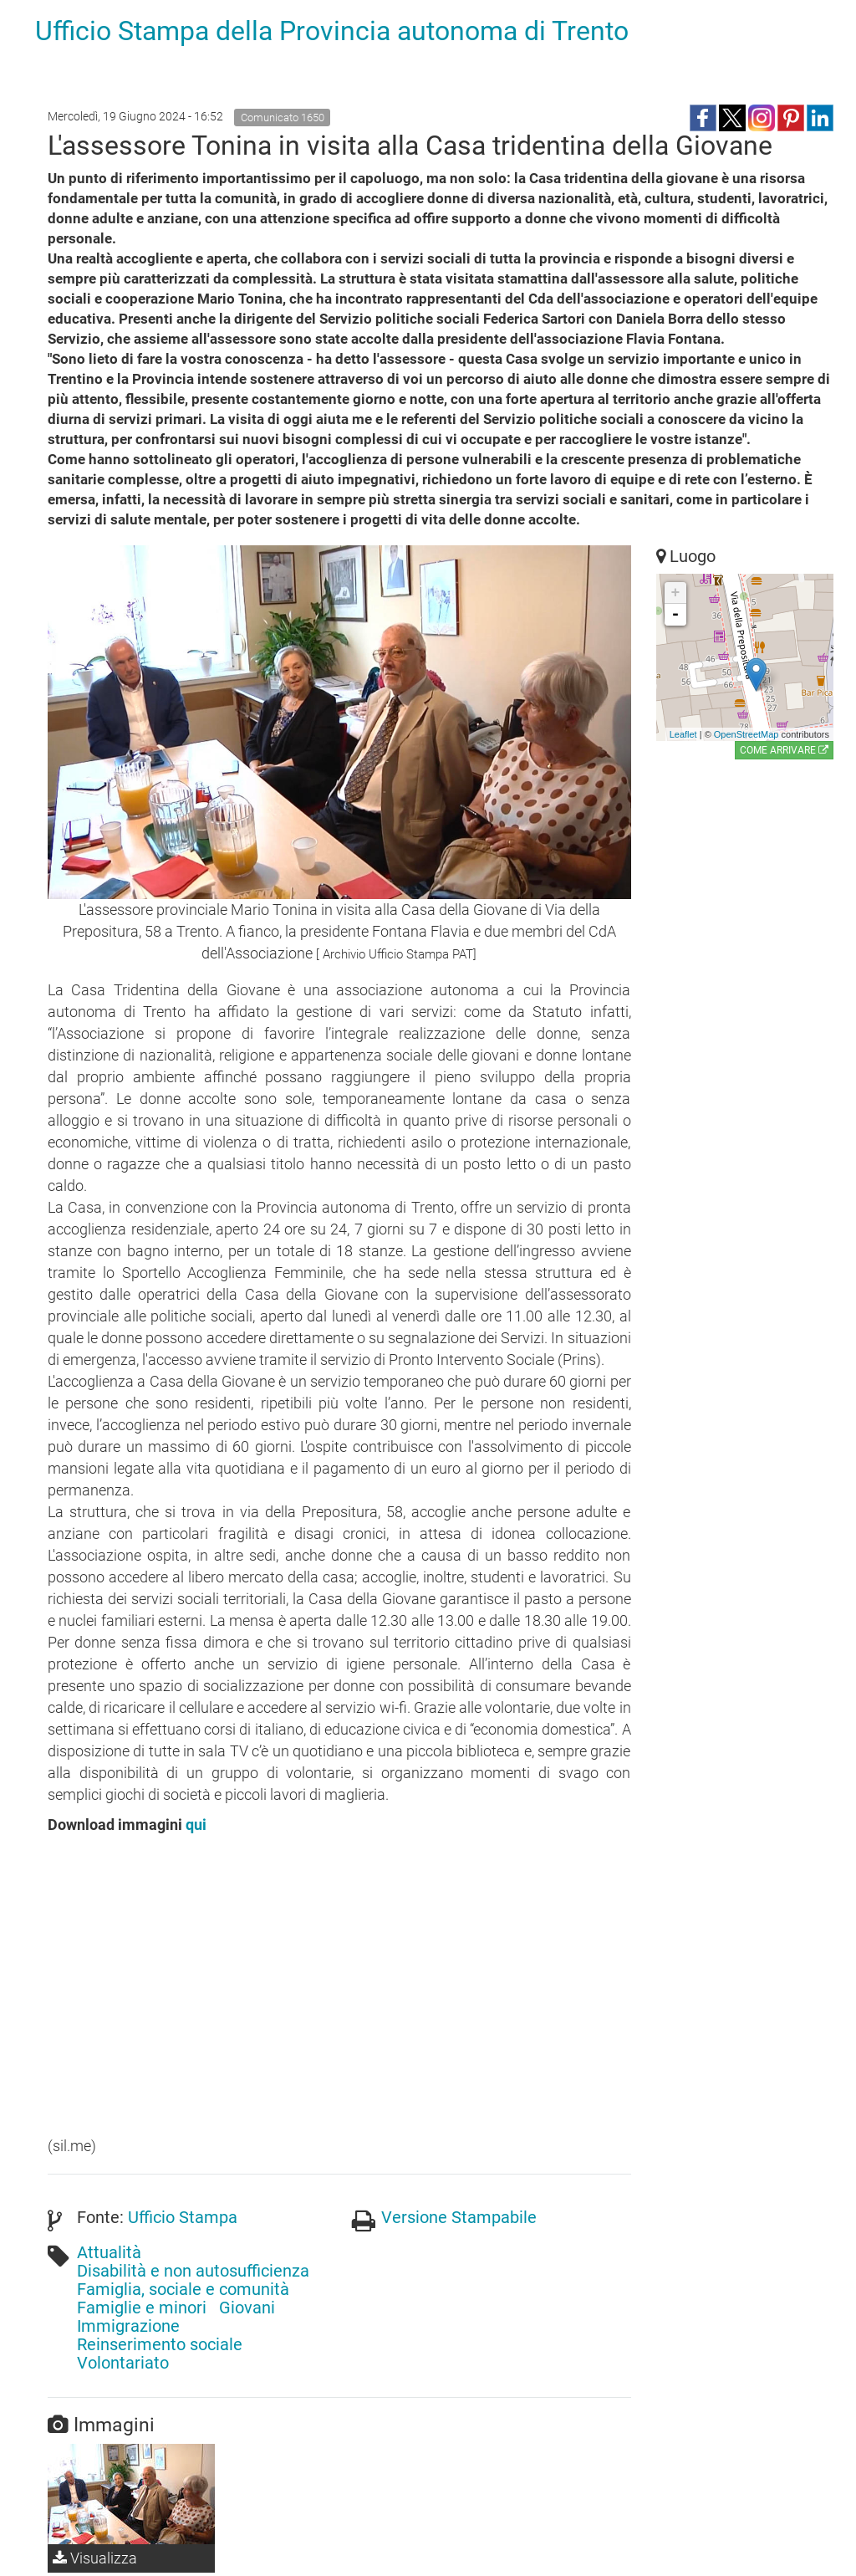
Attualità (109, 2252)
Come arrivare (784, 750)
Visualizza (95, 2558)
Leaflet (683, 734)
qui (196, 1824)
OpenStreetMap (746, 734)
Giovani (247, 2307)
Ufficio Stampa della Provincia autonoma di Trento (332, 31)
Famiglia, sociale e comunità (183, 2289)
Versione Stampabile (459, 2217)
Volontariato (123, 2363)
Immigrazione (128, 2326)
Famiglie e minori (141, 2307)
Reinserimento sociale (159, 2344)
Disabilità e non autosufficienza (193, 2271)
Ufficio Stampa (182, 2217)
